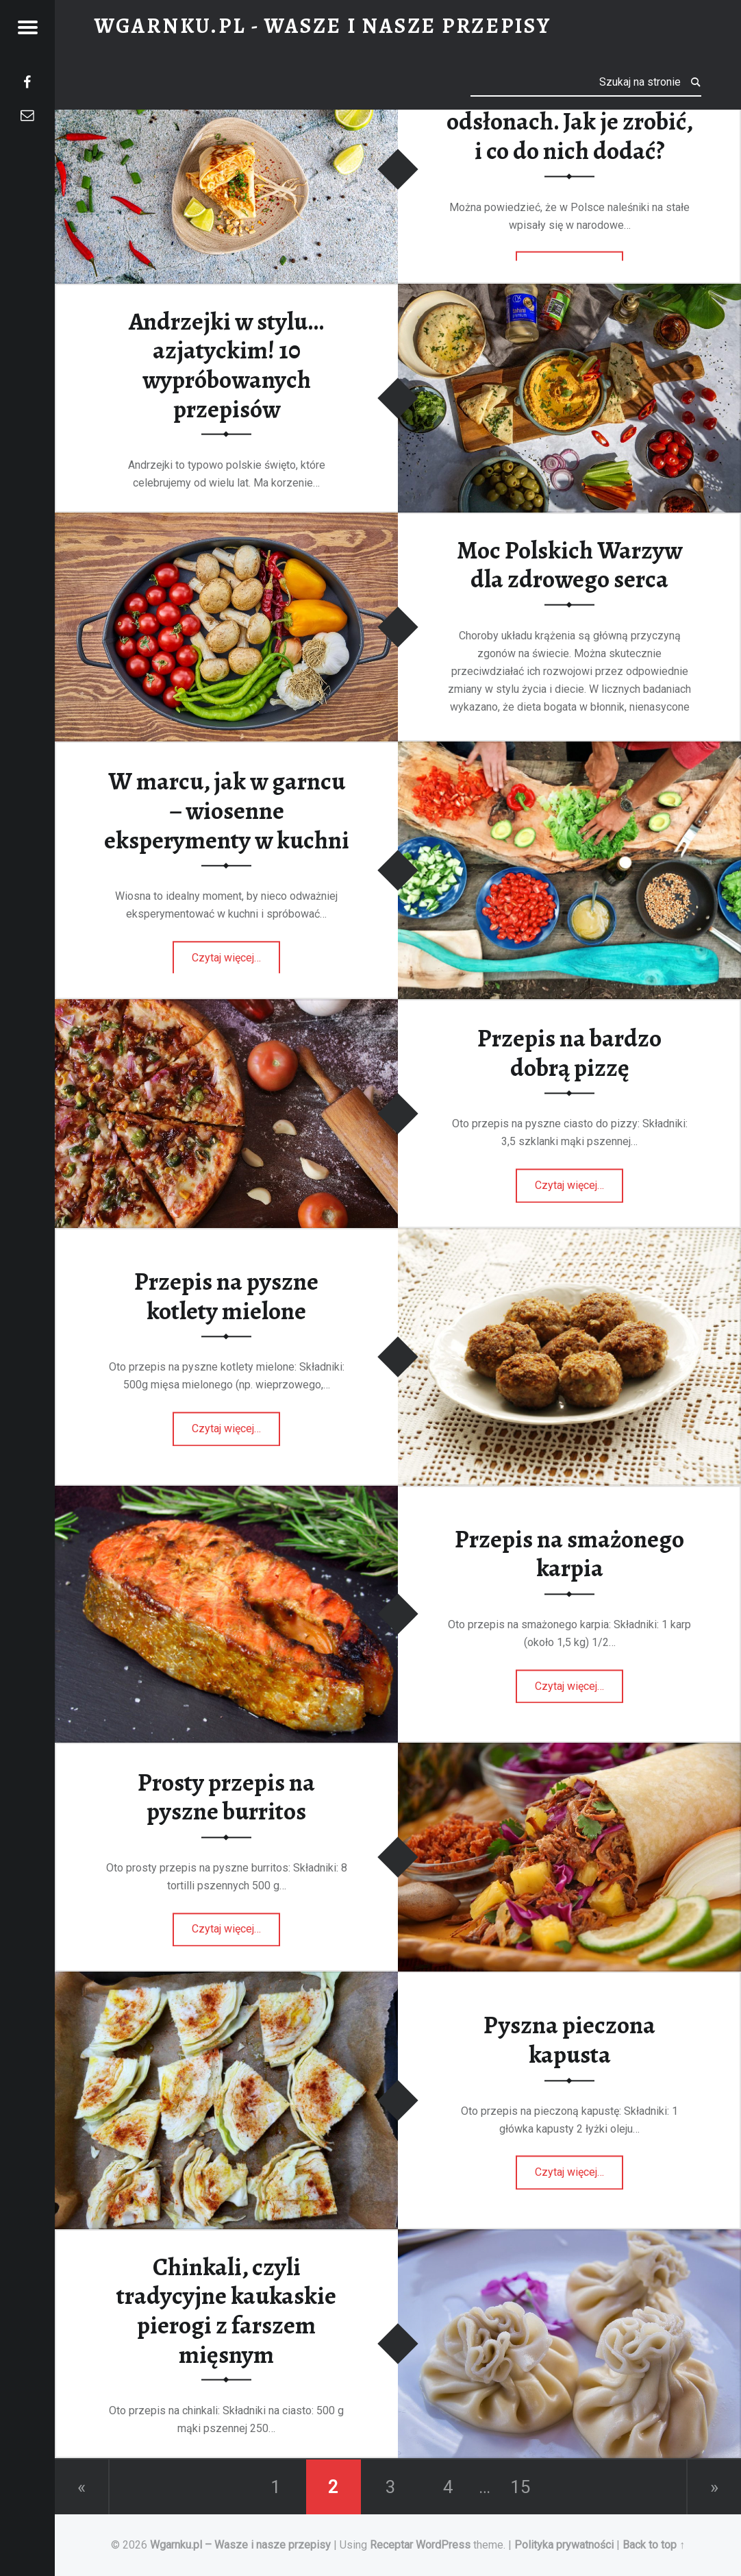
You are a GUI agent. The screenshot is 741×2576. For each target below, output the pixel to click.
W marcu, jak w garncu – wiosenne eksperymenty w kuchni (226, 811)
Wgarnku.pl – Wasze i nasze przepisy (242, 2544)
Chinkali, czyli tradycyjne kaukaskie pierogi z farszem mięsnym (226, 2310)
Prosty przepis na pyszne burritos (226, 1797)
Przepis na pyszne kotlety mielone (226, 1296)
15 (520, 2487)
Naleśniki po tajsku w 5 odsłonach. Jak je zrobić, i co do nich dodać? (570, 121)
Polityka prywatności (564, 2544)
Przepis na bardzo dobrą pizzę (569, 1053)
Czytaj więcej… (236, 953)
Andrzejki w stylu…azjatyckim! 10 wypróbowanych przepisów (226, 364)
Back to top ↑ (654, 2544)
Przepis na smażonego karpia (569, 1554)
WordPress (443, 2544)
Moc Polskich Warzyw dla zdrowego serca (569, 564)
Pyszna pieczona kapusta (569, 2040)
